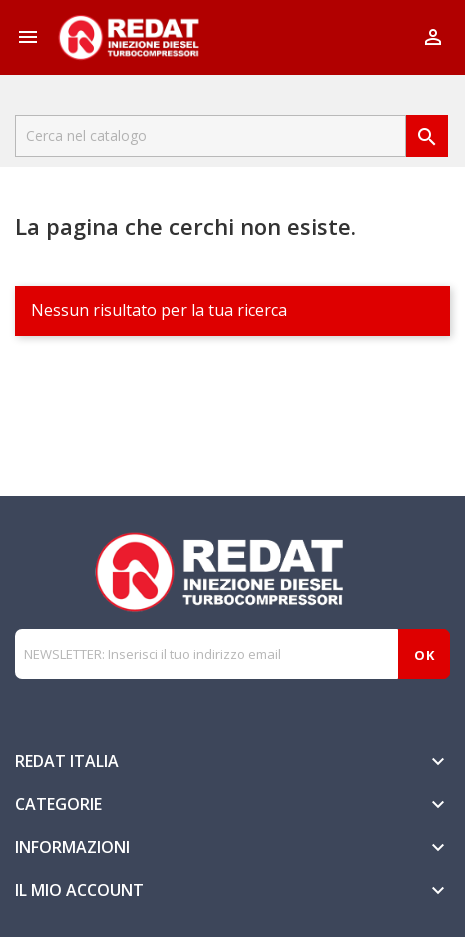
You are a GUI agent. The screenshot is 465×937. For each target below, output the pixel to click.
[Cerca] (210, 136)
